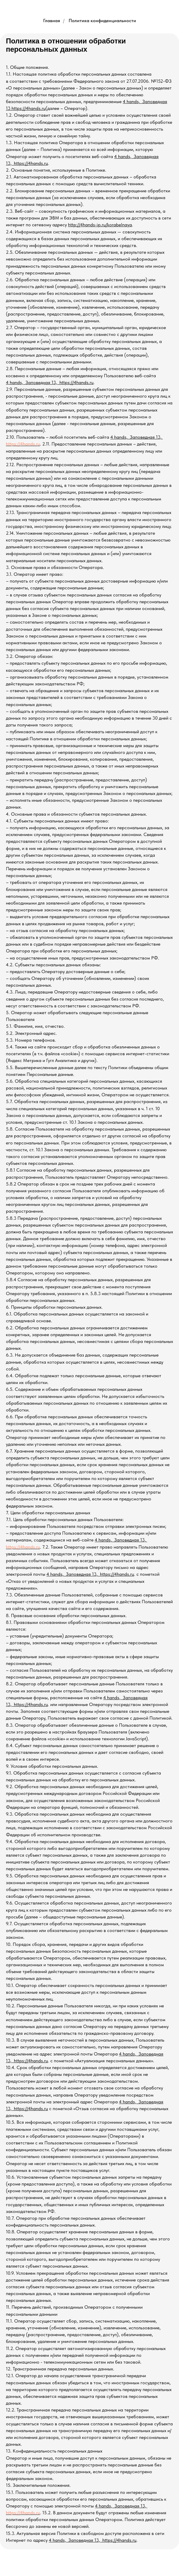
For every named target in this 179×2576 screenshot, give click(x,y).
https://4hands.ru (23, 444)
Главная (51, 20)
